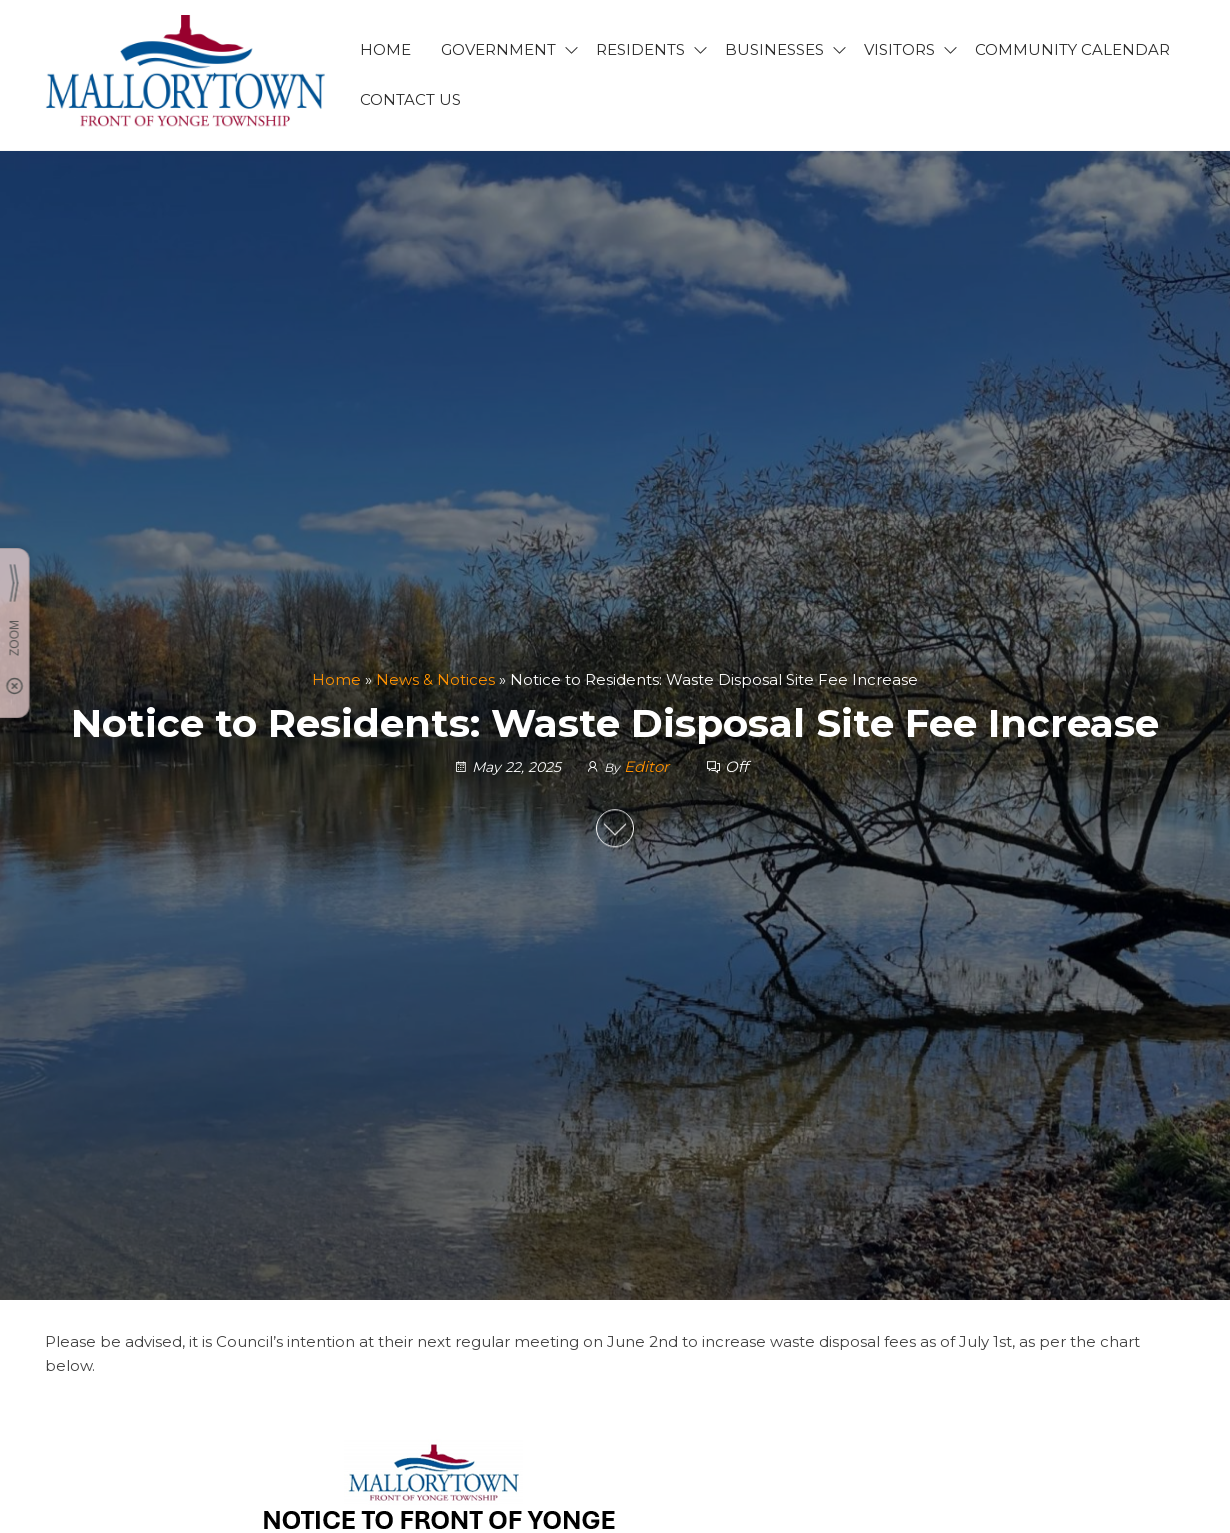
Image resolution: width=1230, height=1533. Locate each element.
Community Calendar (1072, 49)
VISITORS (899, 49)
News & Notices (435, 679)
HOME (385, 49)
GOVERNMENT (498, 49)
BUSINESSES (774, 49)
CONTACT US (410, 99)
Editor (648, 766)
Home (336, 679)
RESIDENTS (640, 49)
